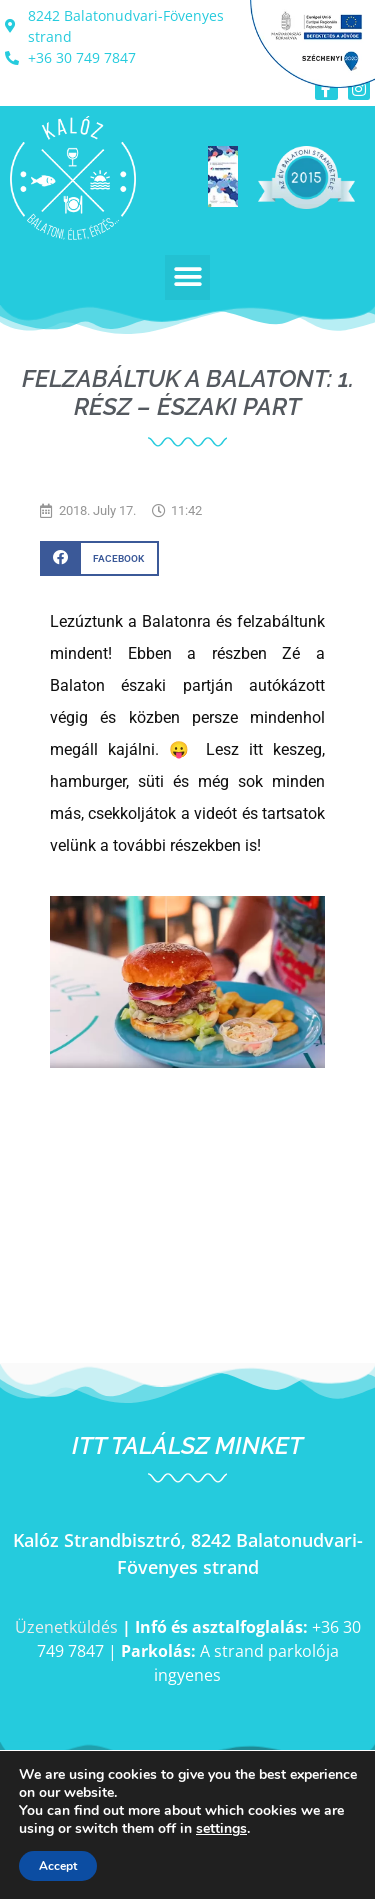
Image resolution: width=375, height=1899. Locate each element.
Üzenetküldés (66, 1627)
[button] (187, 277)
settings (221, 1829)
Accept (58, 1866)
